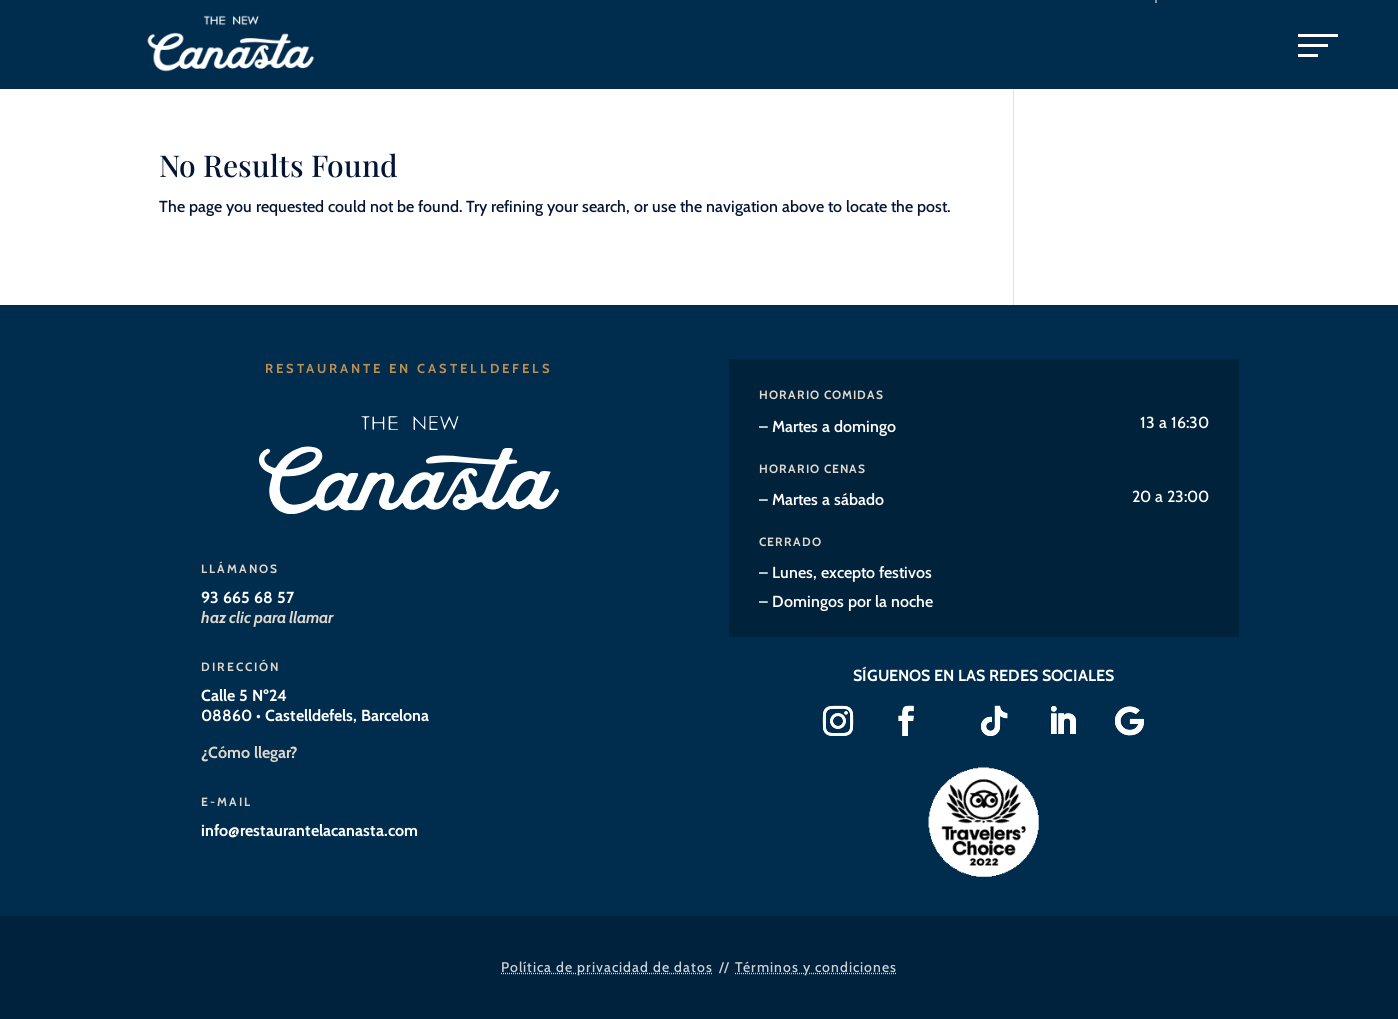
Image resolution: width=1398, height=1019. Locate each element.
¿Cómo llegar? (249, 752)
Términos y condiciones (816, 967)
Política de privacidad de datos (607, 967)
